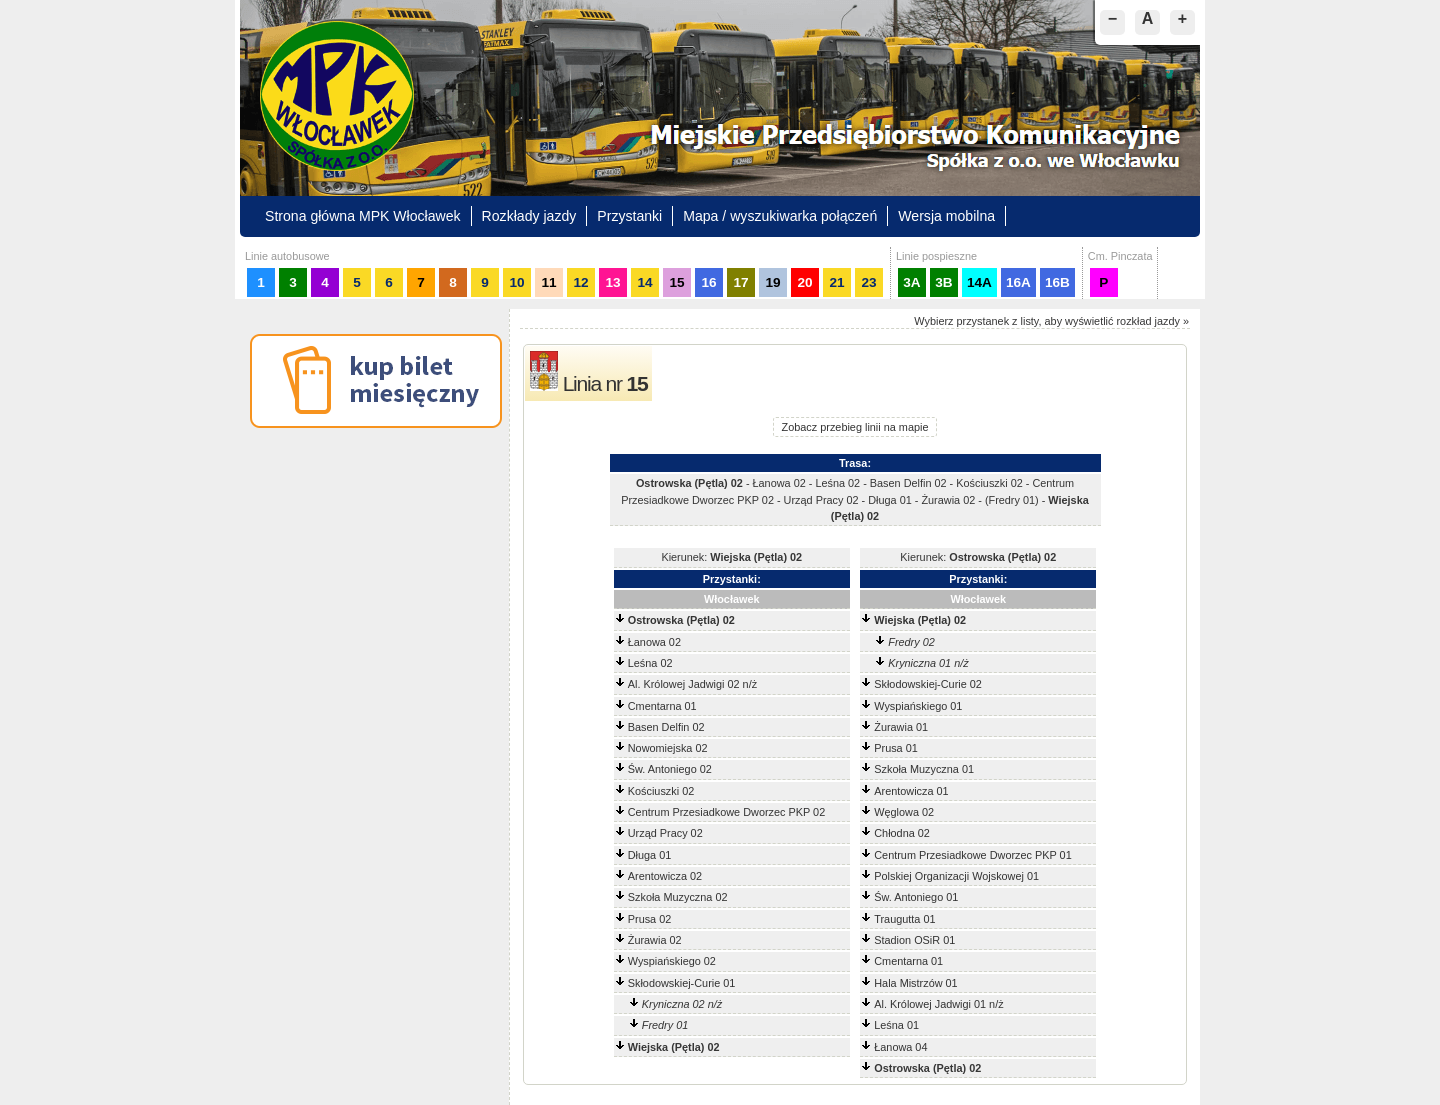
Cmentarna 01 (662, 706)
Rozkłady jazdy (529, 216)
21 (836, 282)
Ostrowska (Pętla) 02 (681, 620)
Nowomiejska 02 (668, 748)
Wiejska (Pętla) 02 (920, 620)
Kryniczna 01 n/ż (928, 663)
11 (548, 282)
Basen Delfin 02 (666, 727)
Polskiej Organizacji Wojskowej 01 (956, 876)
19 (772, 282)
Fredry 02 (911, 642)
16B (1057, 282)
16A (1018, 282)
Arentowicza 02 (665, 876)
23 (868, 282)
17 (740, 282)
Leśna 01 (896, 1025)
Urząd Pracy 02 (665, 833)
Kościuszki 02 (661, 791)
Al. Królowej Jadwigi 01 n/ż (938, 1004)
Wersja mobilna (946, 216)
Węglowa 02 (904, 812)
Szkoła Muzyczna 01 (924, 769)
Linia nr (605, 383)
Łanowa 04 (900, 1047)
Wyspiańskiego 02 (672, 961)
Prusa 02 (650, 919)
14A (979, 282)
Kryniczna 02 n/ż (682, 1004)
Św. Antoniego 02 (670, 769)
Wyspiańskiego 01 (918, 706)
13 (612, 282)
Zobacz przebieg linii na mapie (855, 427)
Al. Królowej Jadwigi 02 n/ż (692, 684)
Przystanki (629, 216)
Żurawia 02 (655, 940)
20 (804, 282)
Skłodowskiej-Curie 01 (682, 983)
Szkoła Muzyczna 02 (678, 897)
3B (943, 282)
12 (580, 282)
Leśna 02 (650, 663)
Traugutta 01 (904, 919)
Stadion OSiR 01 (914, 940)
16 (708, 282)
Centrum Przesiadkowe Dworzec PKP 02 (726, 812)
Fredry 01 (665, 1025)
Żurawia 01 (901, 727)
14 (644, 282)
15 (676, 282)
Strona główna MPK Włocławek (363, 216)
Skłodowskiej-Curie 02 (928, 684)
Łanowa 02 (654, 642)
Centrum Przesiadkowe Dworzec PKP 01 (972, 855)
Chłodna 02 (902, 833)
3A (911, 282)
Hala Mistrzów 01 (915, 983)
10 (516, 282)
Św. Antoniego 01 (916, 897)
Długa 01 (650, 855)
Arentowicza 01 (911, 791)
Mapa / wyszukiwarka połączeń (780, 216)
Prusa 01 (896, 748)
